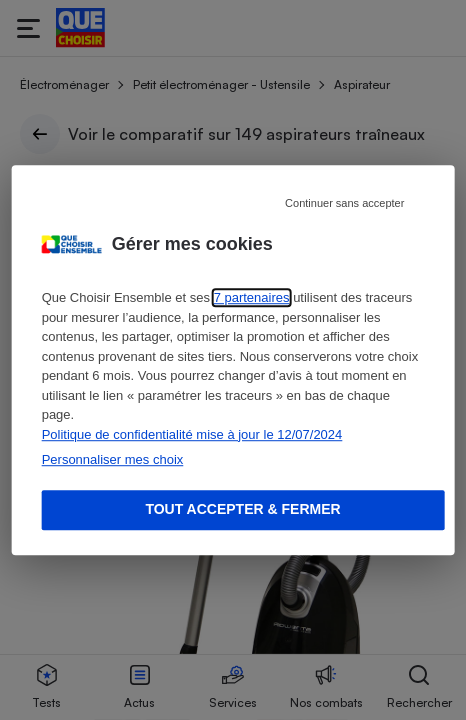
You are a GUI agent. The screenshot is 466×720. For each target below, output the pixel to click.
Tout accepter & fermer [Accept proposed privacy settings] (242, 509)
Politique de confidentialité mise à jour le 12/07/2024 (192, 434)
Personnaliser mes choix (113, 459)
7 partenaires (252, 297)
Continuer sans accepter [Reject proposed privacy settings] (344, 203)
